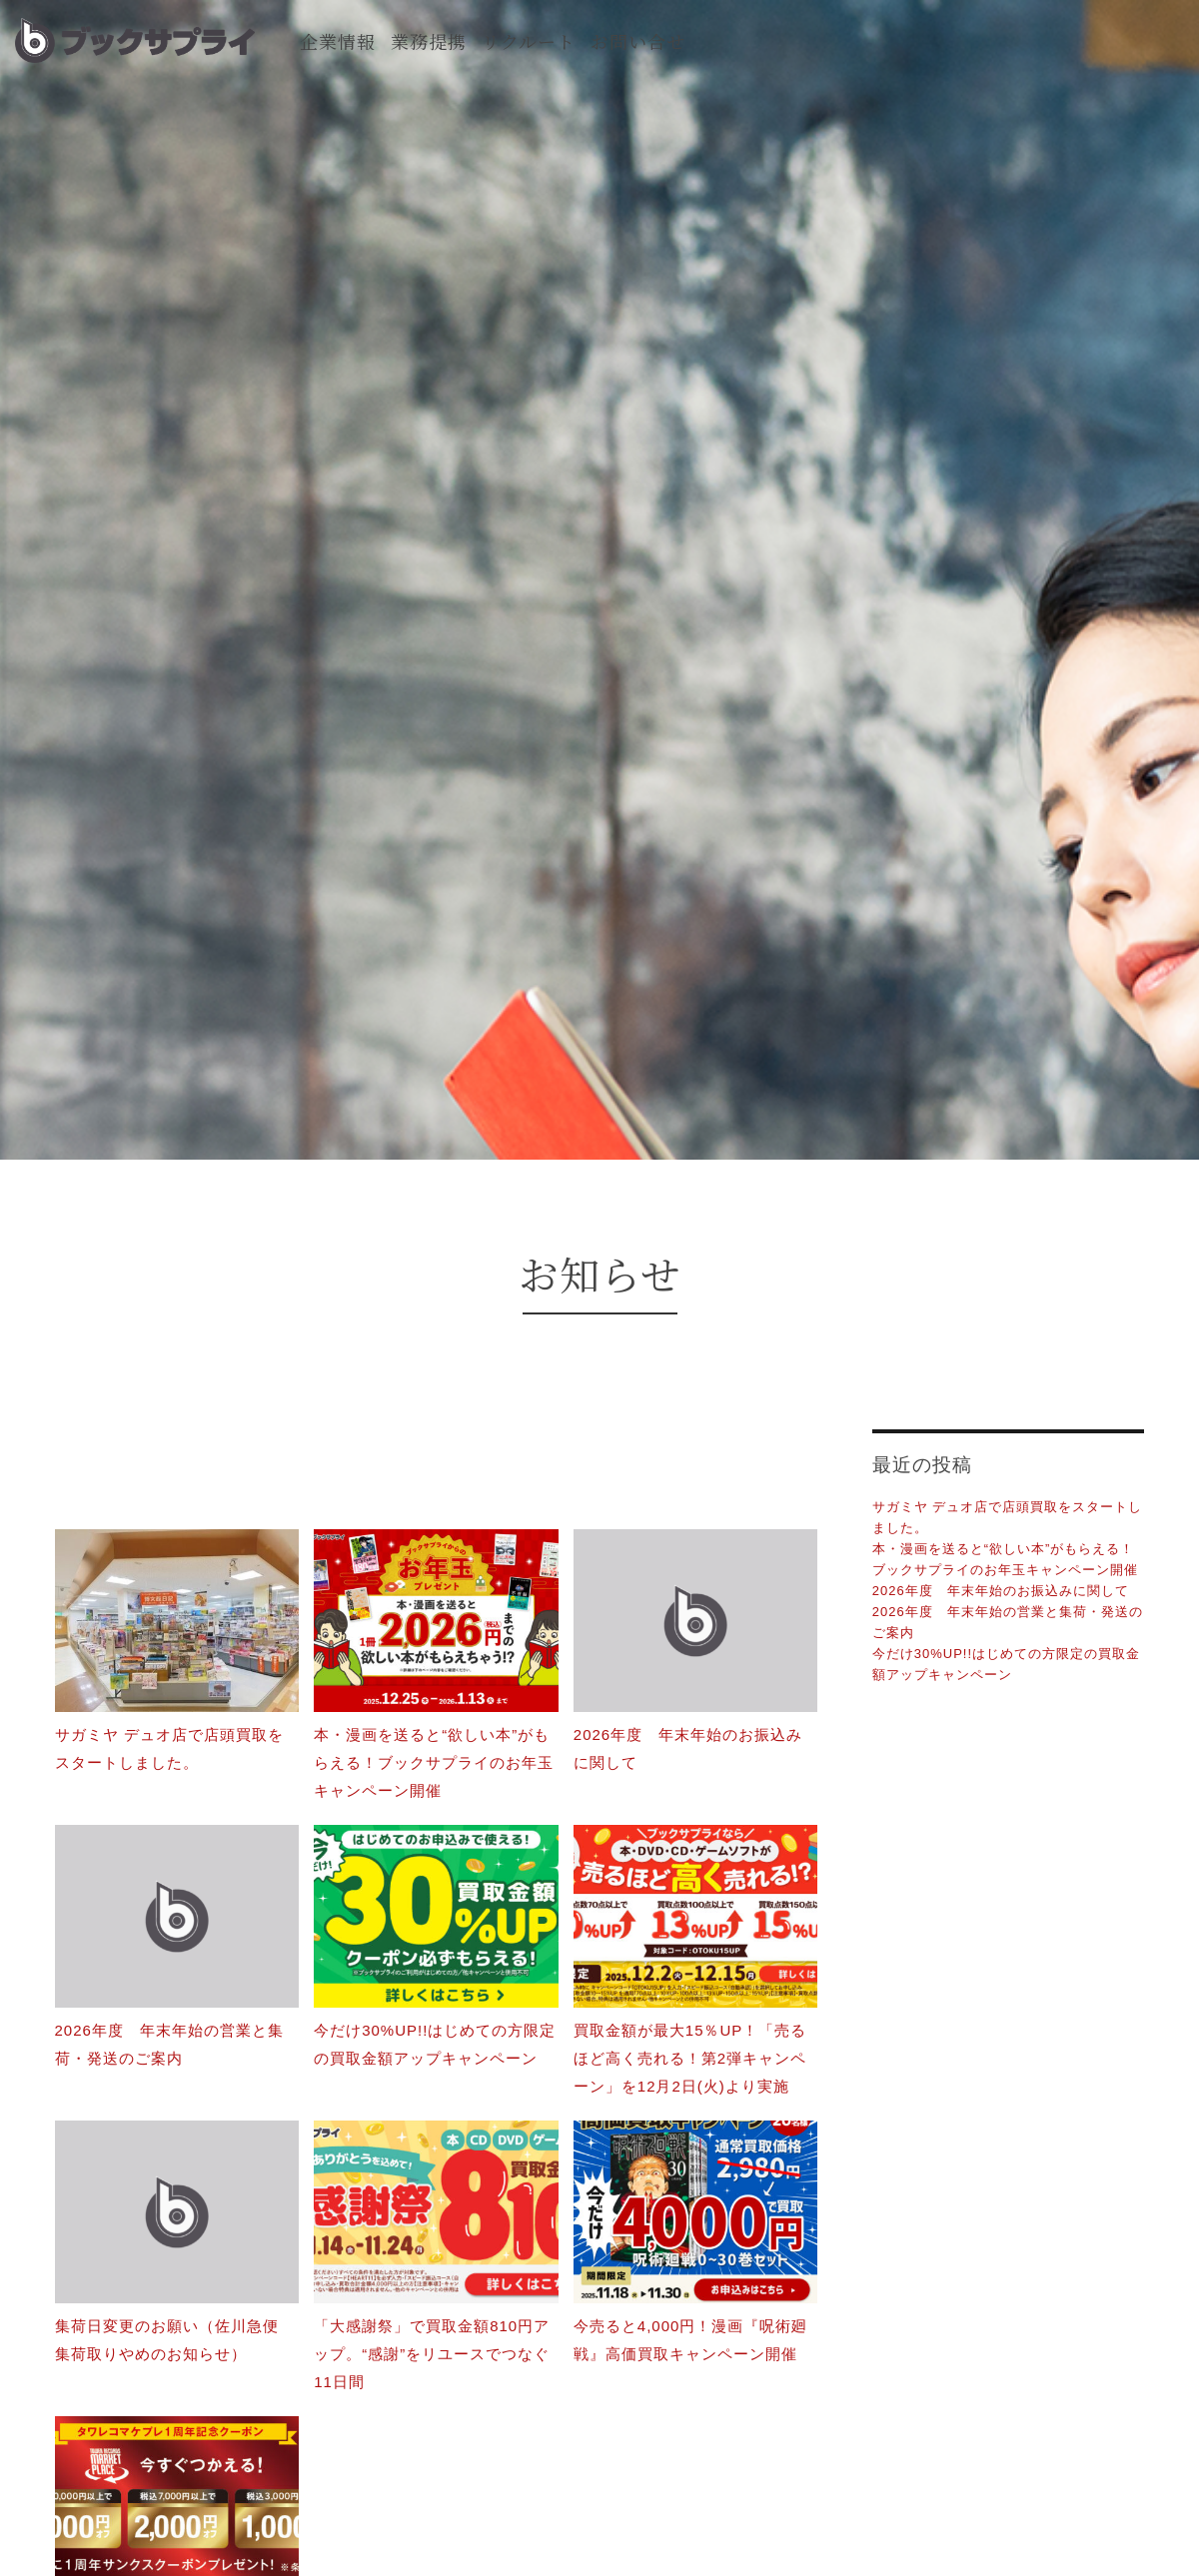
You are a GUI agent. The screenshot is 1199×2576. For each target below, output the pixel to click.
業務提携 (429, 41)
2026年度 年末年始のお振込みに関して (1000, 1590)
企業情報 (338, 41)
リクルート (529, 41)
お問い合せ (638, 41)
